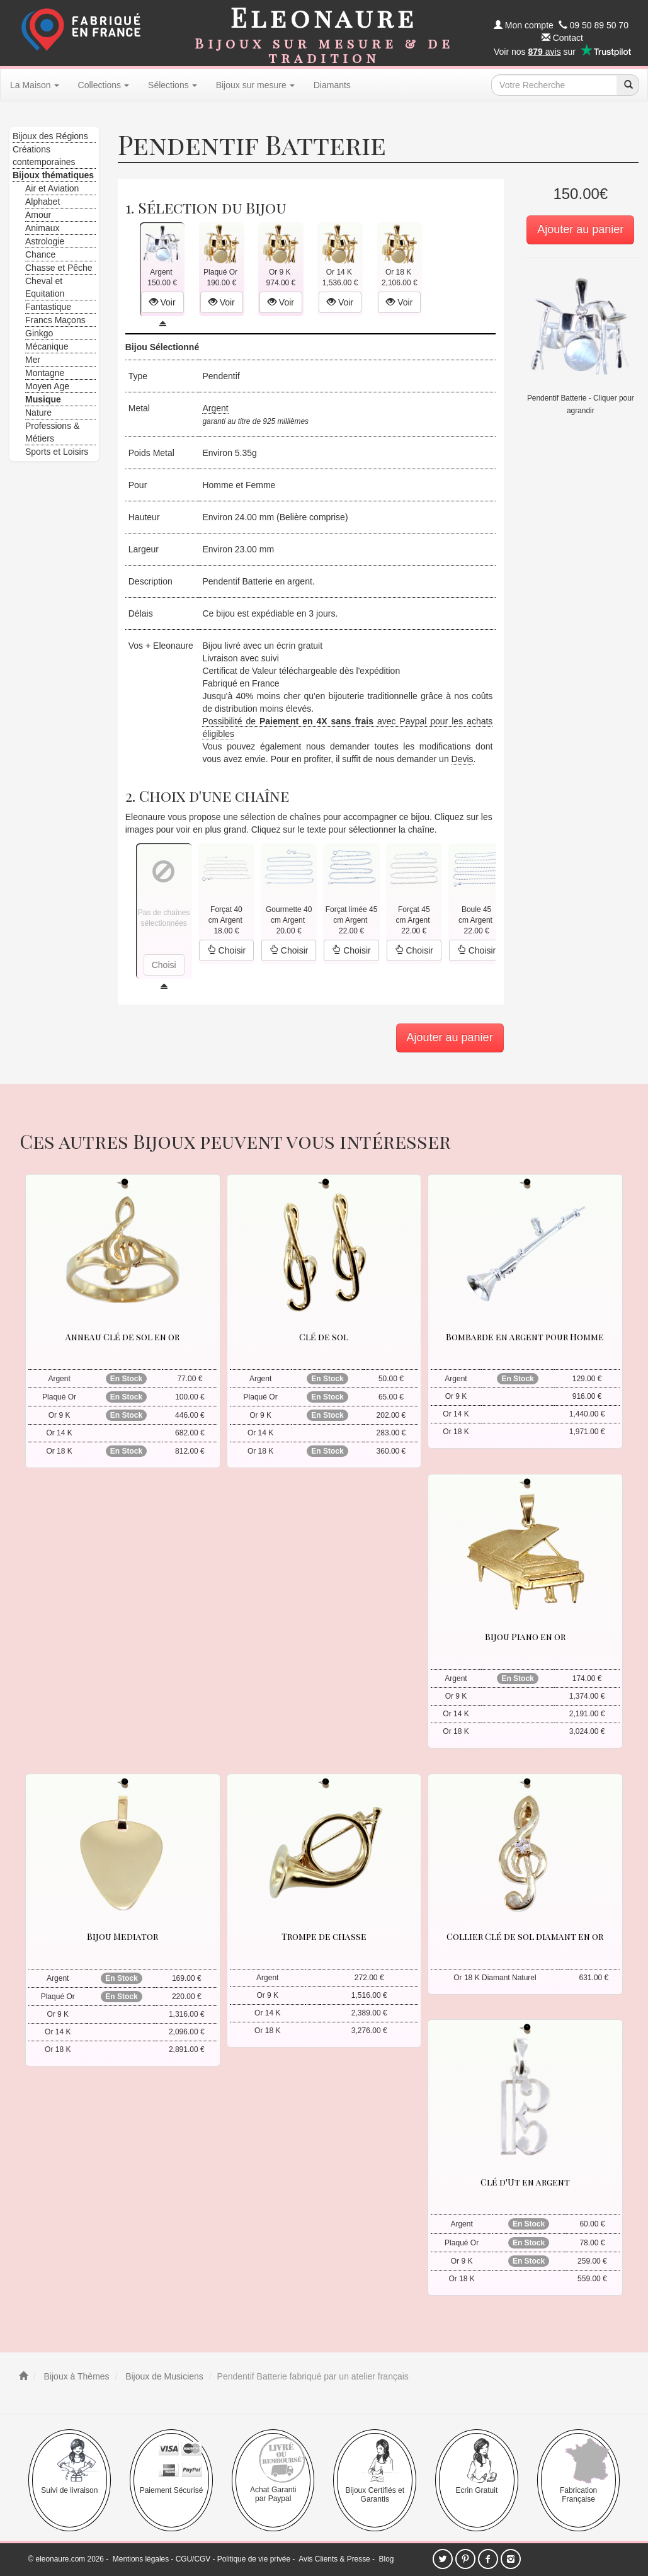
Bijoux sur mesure (255, 85)
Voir (162, 302)
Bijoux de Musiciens (163, 2376)
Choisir (226, 950)
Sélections (172, 85)
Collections (103, 85)
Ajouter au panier (580, 229)
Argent (215, 408)
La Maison (34, 85)
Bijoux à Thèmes (76, 2376)
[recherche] (628, 85)
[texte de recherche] (554, 85)
